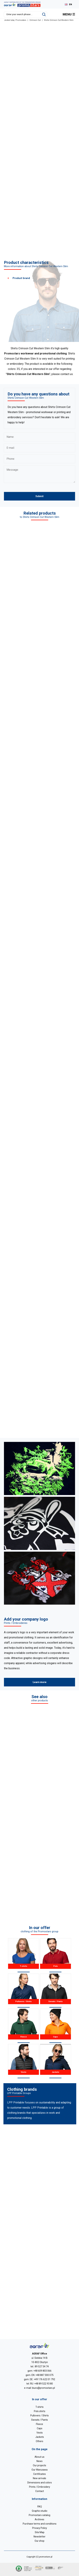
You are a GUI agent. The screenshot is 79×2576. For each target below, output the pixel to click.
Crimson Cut (35, 20)
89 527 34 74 (42, 2366)
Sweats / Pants (55, 1991)
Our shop (39, 2540)
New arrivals (39, 2478)
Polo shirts (39, 2411)
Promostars (20, 20)
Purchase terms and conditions (39, 2523)
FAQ (39, 2506)
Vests (23, 2061)
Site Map (39, 2532)
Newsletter (39, 2536)
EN (70, 4)
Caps (55, 2026)
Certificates (39, 2474)
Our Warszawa (39, 2469)
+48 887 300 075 (44, 2375)
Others (39, 2441)
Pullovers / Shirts (23, 1991)
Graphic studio (39, 2510)
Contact (39, 2491)
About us (39, 2456)
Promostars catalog (39, 2515)
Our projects (39, 2465)
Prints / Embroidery (39, 2486)
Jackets (55, 2061)
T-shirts (23, 1955)
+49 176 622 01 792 (44, 2379)
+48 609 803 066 (42, 2370)
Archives (39, 2519)
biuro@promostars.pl (43, 2388)
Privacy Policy (39, 2528)
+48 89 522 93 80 (43, 2383)
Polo (55, 1955)
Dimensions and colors (39, 2482)
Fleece (23, 2026)
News (39, 2461)
